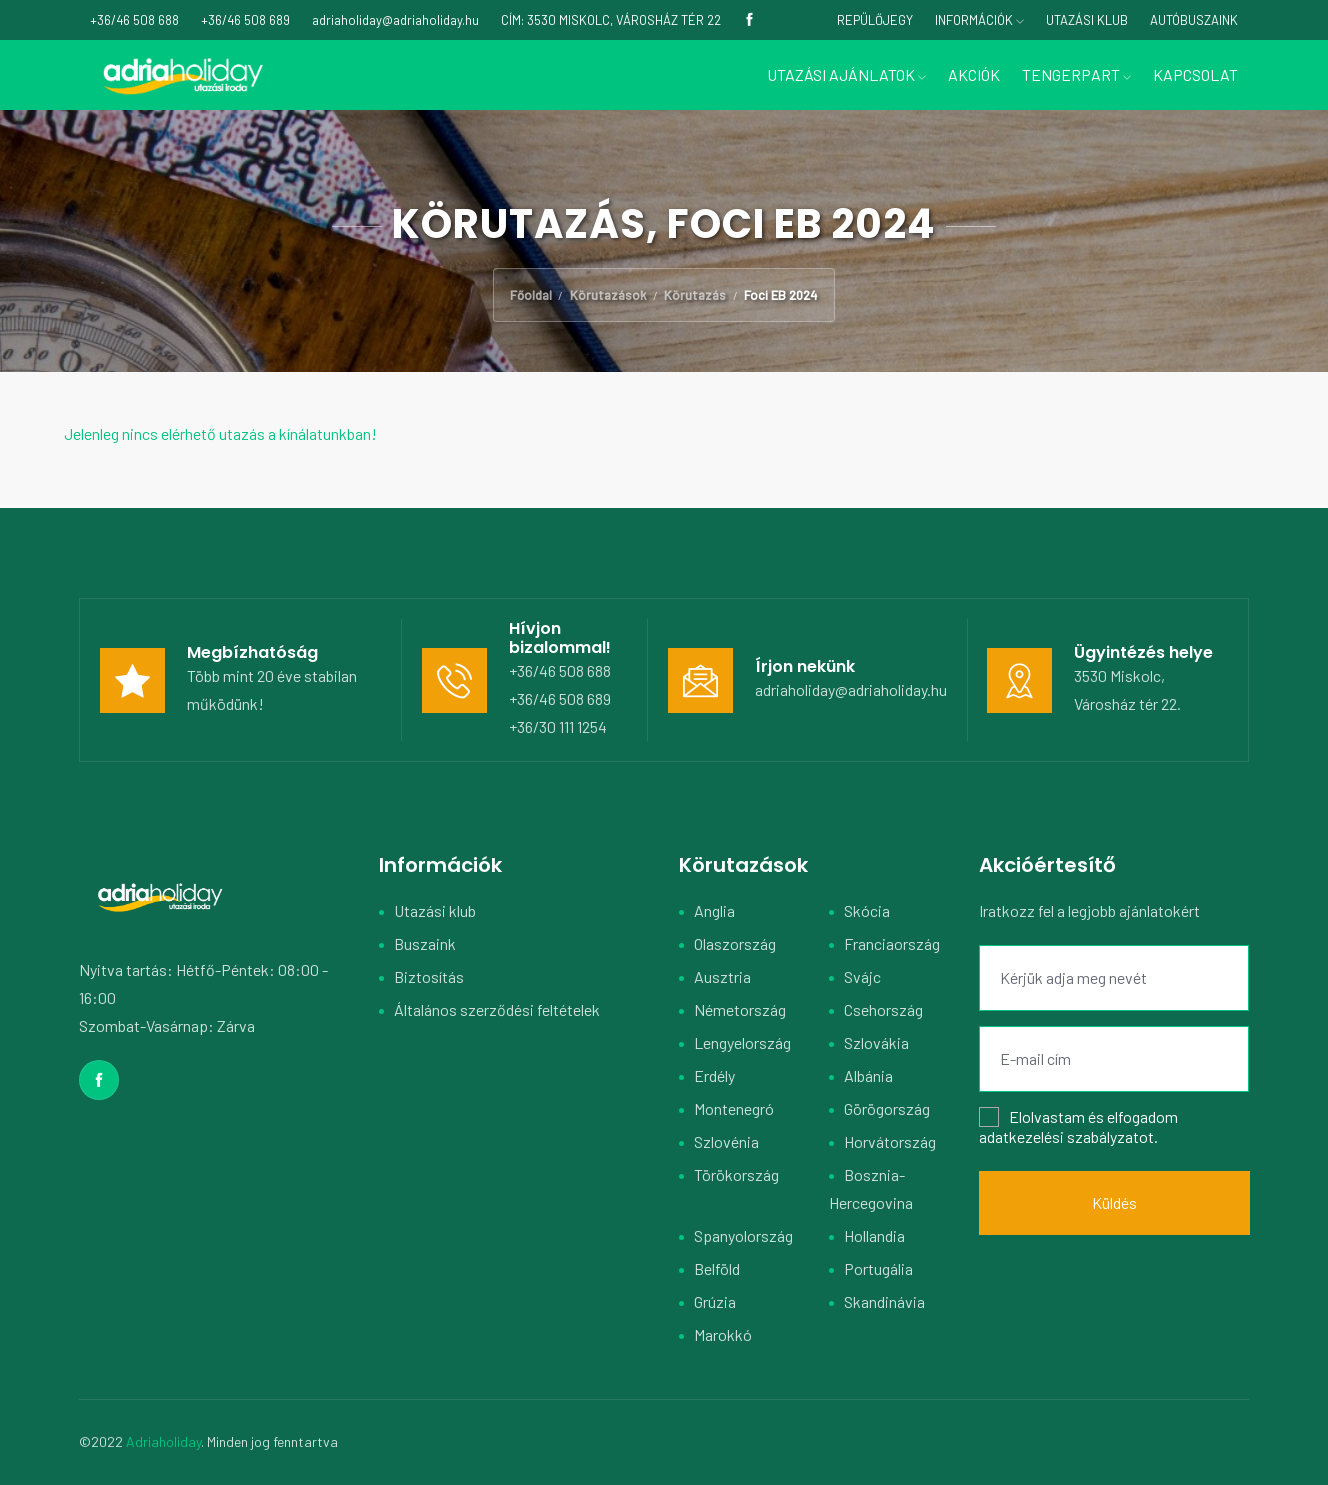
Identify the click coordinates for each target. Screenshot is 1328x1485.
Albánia (868, 1075)
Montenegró (734, 1108)
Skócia (867, 910)
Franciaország (892, 943)
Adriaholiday (163, 1441)
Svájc (862, 976)
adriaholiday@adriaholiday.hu (851, 689)
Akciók (974, 74)
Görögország (887, 1108)
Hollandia (874, 1235)
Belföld (717, 1268)
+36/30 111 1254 (558, 726)
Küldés (1114, 1202)
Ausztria (722, 976)
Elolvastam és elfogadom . (1078, 1126)
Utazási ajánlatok (846, 74)
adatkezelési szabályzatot (1066, 1136)
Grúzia (715, 1301)
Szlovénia (726, 1141)
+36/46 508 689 (560, 698)
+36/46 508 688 (560, 670)
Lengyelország (742, 1042)
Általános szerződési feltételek (497, 1009)
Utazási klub (435, 910)
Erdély (714, 1075)
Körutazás (695, 295)
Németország (740, 1009)
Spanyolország (743, 1235)
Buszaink (425, 943)
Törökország (736, 1174)
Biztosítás (429, 976)
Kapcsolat (1195, 74)
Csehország (883, 1009)
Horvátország (890, 1141)
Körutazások (608, 295)
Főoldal (531, 295)
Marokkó (723, 1334)
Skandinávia (884, 1301)
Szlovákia (876, 1042)
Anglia (714, 910)
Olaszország (735, 943)
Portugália (878, 1268)
